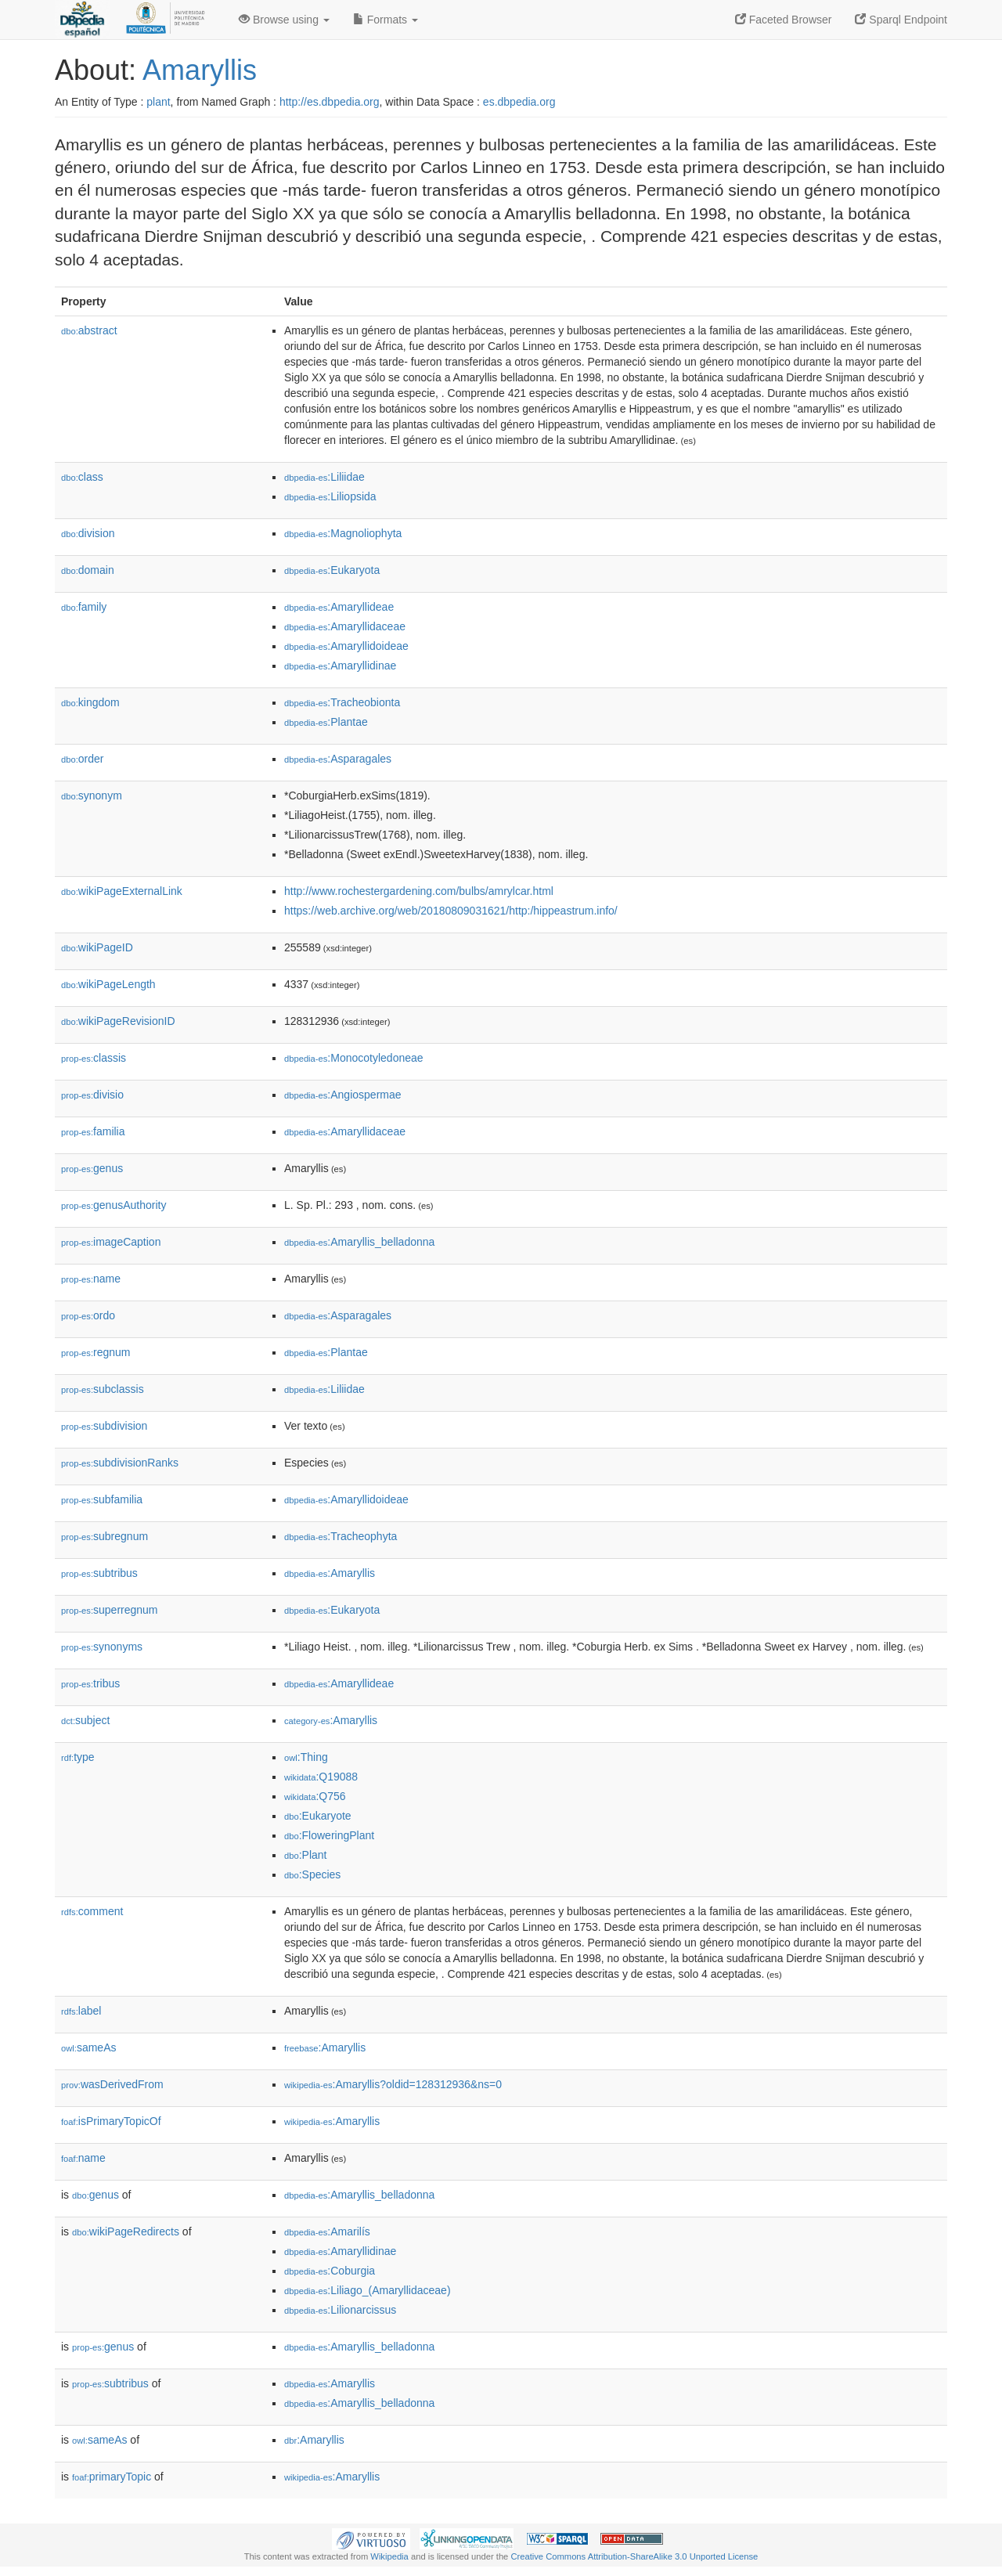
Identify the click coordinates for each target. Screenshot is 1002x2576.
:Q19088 (321, 1776)
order (82, 758)
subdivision (104, 1426)
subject (85, 1720)
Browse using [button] (284, 19)
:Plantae (326, 722)
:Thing (306, 1757)
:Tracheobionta (342, 702)
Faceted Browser (783, 19)
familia (93, 1131)
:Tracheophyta (340, 1536)
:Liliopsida (330, 496)
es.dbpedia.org (519, 102)
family (83, 607)
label (81, 2010)
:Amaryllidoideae (346, 646)
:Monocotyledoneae (354, 1058)
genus (92, 1168)
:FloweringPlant (329, 1835)
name (91, 1278)
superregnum (109, 1610)
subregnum (104, 1536)
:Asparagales (337, 758)
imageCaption (110, 1242)
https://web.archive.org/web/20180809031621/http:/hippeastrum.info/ (451, 910)
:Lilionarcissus (340, 2310)
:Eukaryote (317, 1815)
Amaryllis (199, 70)
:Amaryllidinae (340, 665)
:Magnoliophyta (343, 533)
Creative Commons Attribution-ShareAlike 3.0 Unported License (634, 2556)
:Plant (305, 1855)
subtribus (99, 1573)
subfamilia (101, 1499)
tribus (90, 1683)
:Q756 (315, 1796)
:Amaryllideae (339, 607)
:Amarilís (327, 2231)
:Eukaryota (332, 570)
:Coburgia (329, 2270)
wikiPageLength (108, 984)
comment (92, 1911)
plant (158, 102)
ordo (88, 1315)
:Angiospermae (343, 1094)
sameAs (88, 2047)
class (82, 477)
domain (87, 570)
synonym (91, 795)
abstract (89, 330)
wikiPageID (97, 947)
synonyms (101, 1646)
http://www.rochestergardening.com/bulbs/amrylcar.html (418, 891)
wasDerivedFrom (112, 2084)
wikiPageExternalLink (121, 891)
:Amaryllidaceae (344, 626)
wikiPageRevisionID (118, 1021)
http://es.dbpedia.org (329, 102)
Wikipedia (389, 2556)
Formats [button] (385, 19)
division (87, 533)
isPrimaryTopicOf (111, 2121)
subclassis (102, 1389)
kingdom (90, 702)
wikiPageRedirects (125, 2231)
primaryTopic (111, 2476)
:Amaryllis (329, 1573)
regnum (96, 1352)
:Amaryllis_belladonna (359, 1242)
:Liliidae (324, 477)
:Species (312, 1874)
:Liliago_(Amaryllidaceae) (367, 2290)
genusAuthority (113, 1205)
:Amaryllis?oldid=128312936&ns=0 (393, 2084)
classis (93, 1058)
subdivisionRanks (119, 1462)
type (78, 1757)
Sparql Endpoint (901, 19)
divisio (92, 1094)
